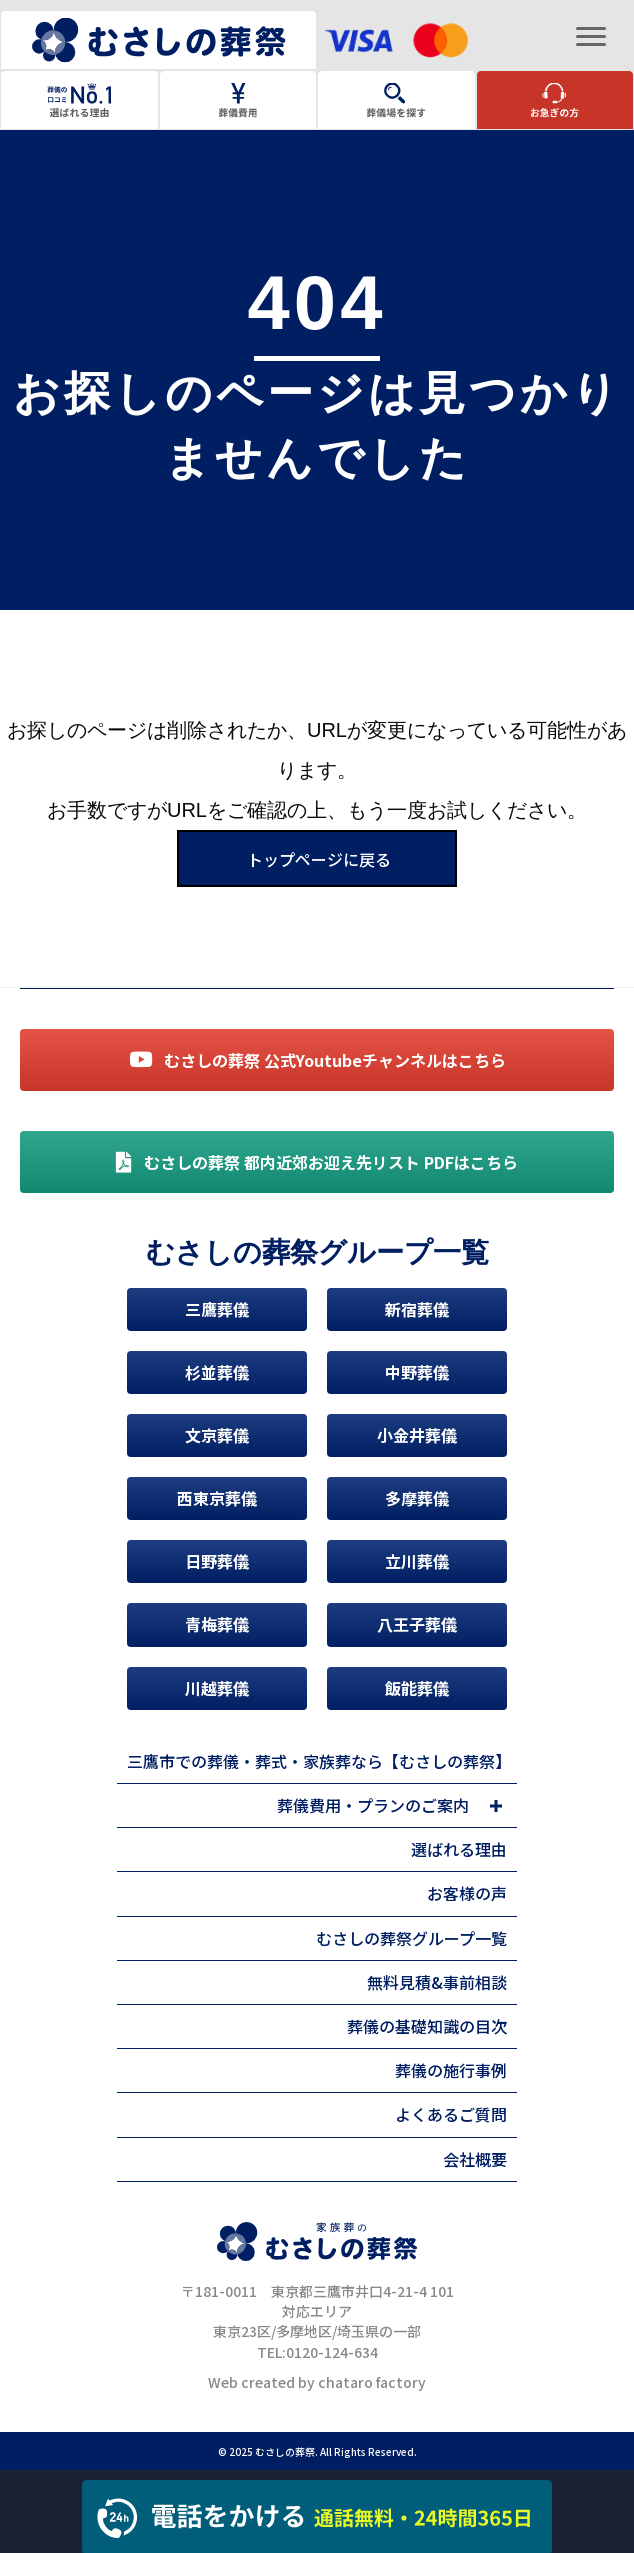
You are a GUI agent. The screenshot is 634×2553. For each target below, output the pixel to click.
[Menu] (591, 37)
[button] (495, 1806)
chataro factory (372, 2382)
